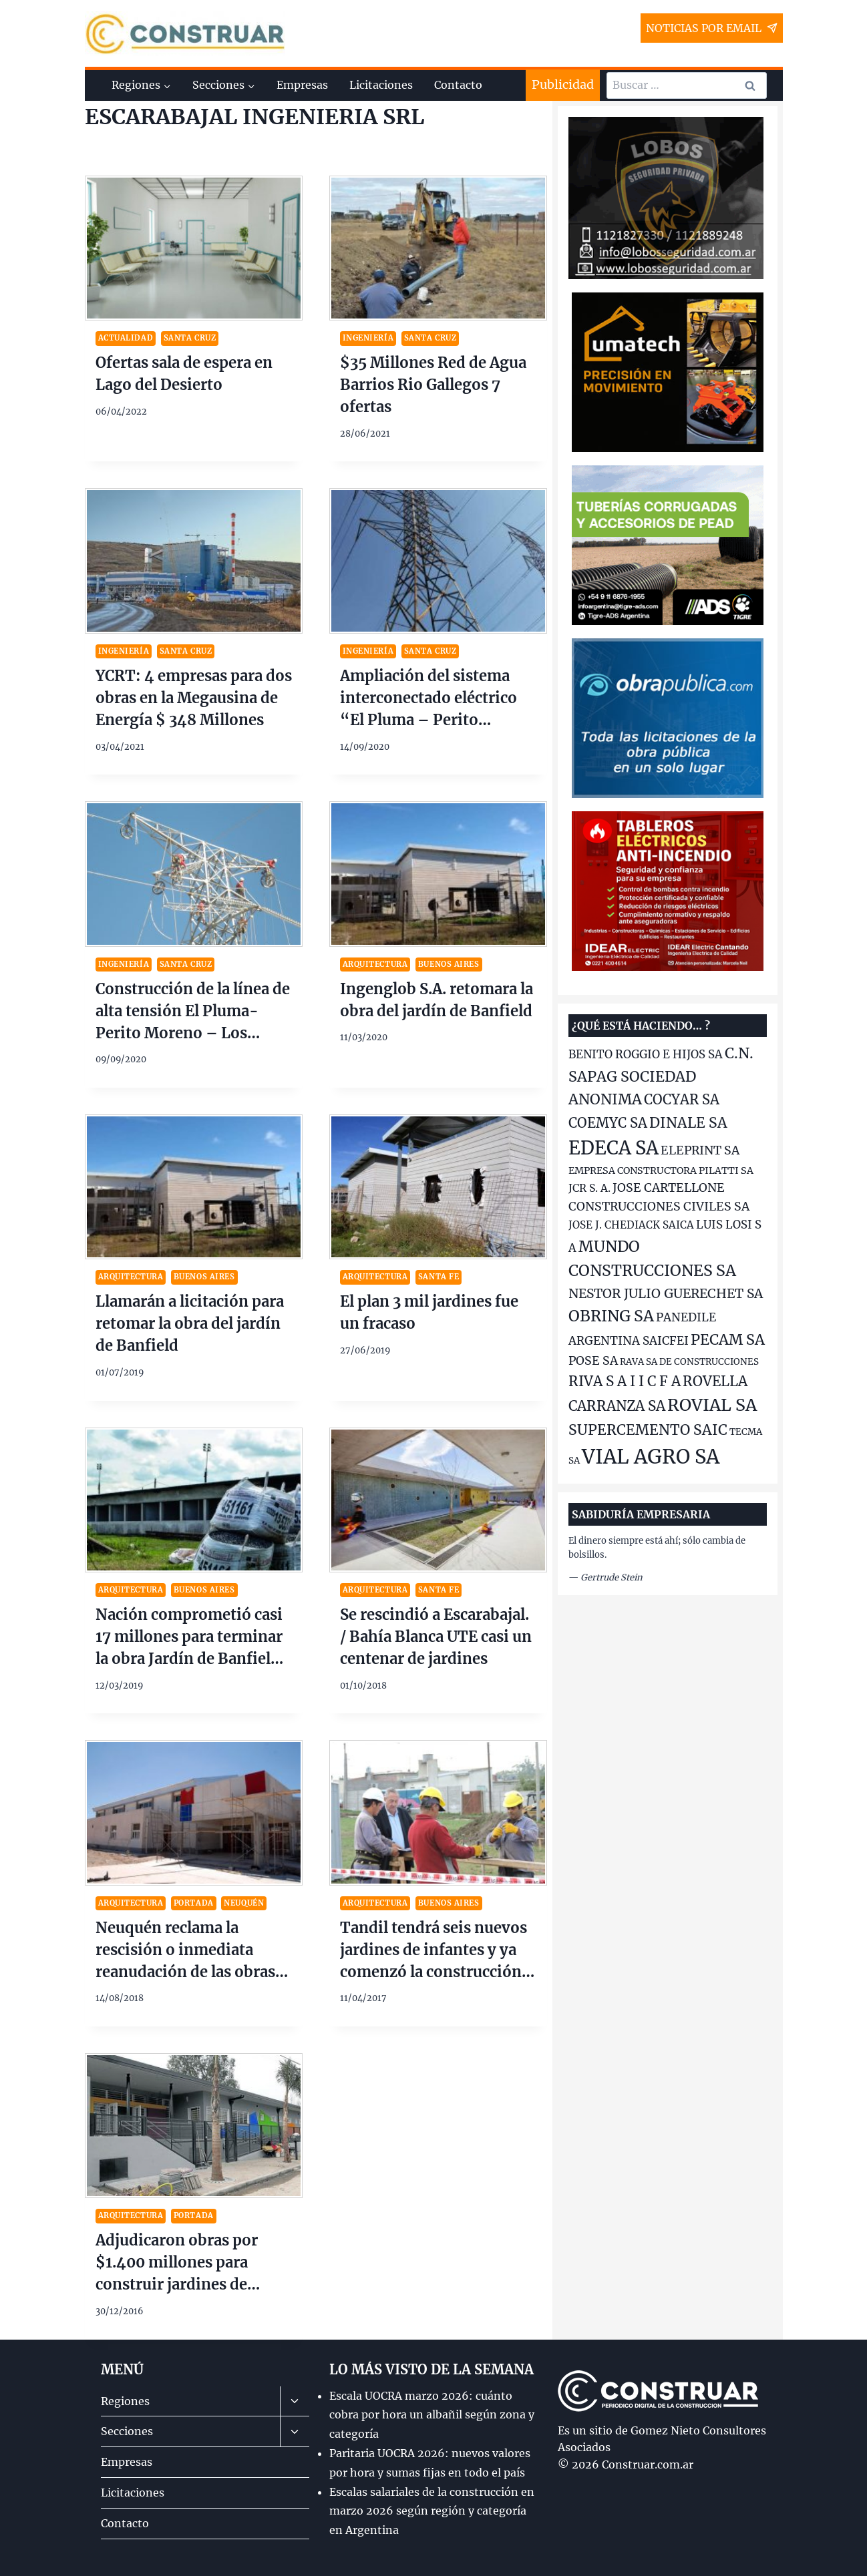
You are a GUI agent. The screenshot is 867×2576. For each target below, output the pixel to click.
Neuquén (244, 1903)
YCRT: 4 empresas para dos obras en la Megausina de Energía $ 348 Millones (194, 697)
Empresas (302, 84)
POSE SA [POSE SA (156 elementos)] (593, 1360)
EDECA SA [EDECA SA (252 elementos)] (613, 1147)
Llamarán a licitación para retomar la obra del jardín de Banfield (190, 1323)
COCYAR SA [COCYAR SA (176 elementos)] (681, 1099)
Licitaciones (381, 84)
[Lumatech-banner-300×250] (667, 372)
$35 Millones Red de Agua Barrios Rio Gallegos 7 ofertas (433, 384)
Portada (194, 1903)
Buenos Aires (449, 964)
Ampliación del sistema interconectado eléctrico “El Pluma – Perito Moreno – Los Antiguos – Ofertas (434, 719)
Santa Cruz (190, 338)
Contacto (458, 84)
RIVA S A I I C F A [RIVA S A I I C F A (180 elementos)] (624, 1381)
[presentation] (194, 248)
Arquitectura (375, 964)
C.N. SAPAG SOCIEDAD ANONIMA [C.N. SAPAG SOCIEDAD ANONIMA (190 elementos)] (660, 1076)
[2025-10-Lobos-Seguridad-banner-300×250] (665, 198)
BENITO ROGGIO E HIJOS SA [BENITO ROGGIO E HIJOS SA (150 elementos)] (645, 1055)
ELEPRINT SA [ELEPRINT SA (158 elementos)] (700, 1150)
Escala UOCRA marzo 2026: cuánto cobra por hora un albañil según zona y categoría (431, 2415)
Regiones (125, 2401)
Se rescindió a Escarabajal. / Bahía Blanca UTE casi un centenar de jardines (436, 1636)
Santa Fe (438, 1276)
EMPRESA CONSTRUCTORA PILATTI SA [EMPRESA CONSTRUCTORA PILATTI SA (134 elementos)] (660, 1170)
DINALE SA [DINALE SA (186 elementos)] (688, 1123)
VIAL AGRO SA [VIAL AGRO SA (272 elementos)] (650, 1456)
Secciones (127, 2431)
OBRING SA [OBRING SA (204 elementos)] (611, 1315)
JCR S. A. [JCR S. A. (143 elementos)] (589, 1188)
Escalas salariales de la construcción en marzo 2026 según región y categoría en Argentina (431, 2511)
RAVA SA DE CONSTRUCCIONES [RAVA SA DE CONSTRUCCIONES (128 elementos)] (689, 1361)
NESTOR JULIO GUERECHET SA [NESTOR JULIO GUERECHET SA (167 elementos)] (665, 1293)
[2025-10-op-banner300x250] (667, 718)
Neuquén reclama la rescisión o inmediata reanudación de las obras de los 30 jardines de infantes (185, 1971)
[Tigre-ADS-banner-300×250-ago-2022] (667, 545)
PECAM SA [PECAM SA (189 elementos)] (728, 1340)
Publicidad (563, 84)
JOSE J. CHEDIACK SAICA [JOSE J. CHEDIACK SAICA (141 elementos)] (631, 1225)
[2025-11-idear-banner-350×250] (667, 891)
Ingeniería (368, 338)
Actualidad (126, 338)
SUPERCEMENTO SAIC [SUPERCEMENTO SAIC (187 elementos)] (647, 1430)
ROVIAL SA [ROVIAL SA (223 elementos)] (712, 1405)
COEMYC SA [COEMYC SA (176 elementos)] (607, 1122)
